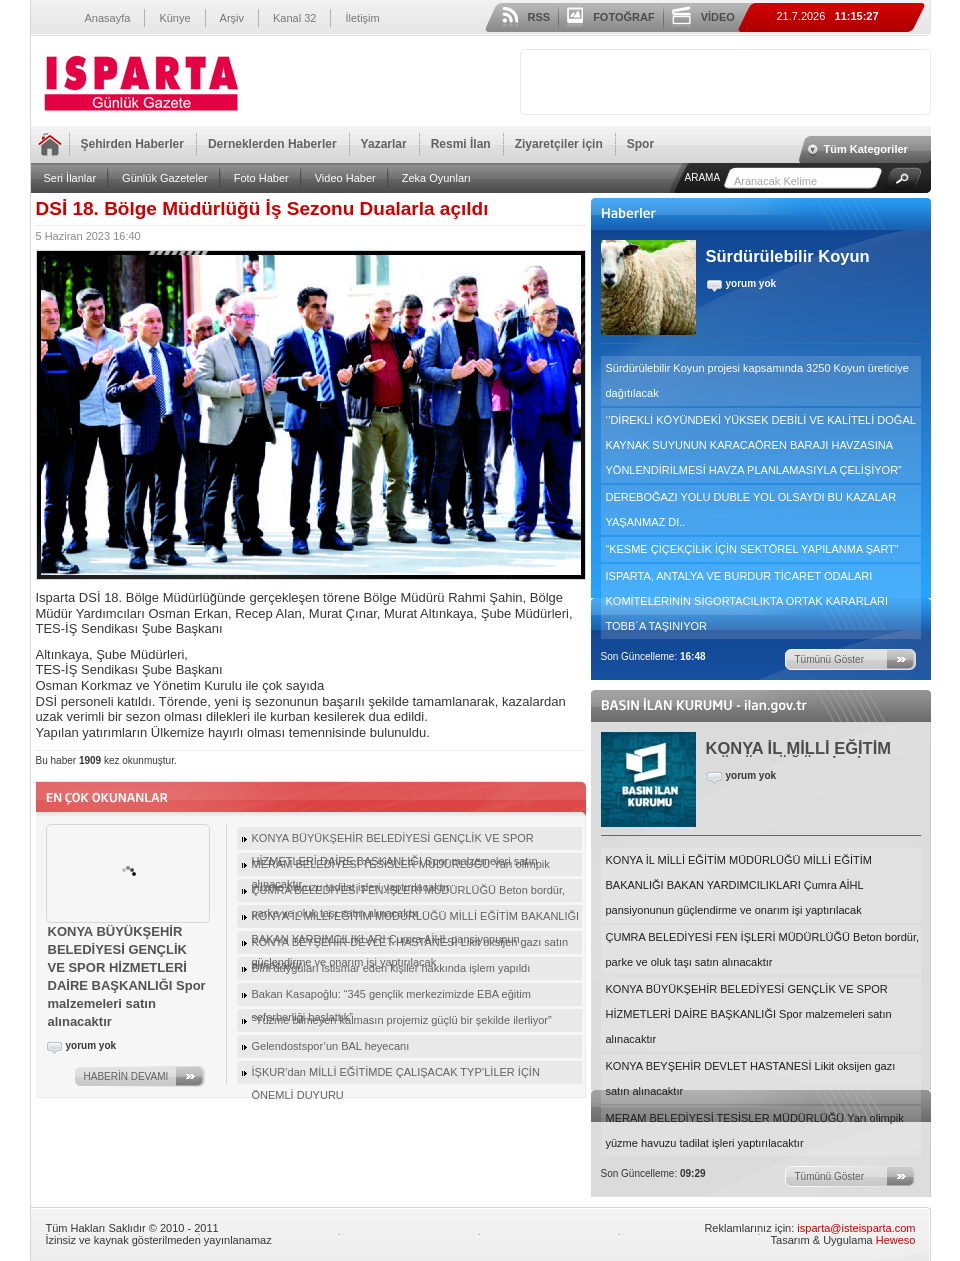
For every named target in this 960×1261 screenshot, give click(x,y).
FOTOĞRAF (624, 17)
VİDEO (718, 17)
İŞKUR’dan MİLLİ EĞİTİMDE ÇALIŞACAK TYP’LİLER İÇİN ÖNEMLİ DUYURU (396, 1075)
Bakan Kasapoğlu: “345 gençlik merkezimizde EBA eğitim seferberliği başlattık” (391, 997)
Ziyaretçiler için (559, 144)
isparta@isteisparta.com (856, 1228)
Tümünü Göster (829, 659)
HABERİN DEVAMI (126, 1076)
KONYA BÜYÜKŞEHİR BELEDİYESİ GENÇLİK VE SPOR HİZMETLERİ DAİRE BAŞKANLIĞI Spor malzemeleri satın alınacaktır (749, 1014)
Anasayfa (108, 18)
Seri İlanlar (70, 178)
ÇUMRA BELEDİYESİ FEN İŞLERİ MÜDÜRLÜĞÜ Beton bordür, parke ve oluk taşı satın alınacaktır (763, 949)
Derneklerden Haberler (272, 144)
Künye (174, 18)
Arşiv (232, 18)
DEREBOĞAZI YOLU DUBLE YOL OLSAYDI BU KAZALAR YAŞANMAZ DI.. (751, 509)
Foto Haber (261, 178)
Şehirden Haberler (132, 144)
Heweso (896, 1240)
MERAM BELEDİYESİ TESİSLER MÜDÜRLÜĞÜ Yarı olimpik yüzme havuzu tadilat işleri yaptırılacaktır (755, 1130)
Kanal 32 (294, 18)
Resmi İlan (461, 144)
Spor (640, 144)
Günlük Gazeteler (165, 178)
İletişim (362, 18)
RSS (539, 17)
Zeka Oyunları (436, 178)
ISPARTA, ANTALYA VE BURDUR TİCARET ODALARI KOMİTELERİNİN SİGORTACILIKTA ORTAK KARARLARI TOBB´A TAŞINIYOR (747, 601)
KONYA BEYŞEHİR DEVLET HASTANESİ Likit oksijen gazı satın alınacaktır (751, 1078)
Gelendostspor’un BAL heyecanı (331, 1046)
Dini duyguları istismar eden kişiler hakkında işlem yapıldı (391, 968)
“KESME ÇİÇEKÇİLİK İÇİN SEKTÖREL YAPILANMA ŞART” (752, 549)
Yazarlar (384, 144)
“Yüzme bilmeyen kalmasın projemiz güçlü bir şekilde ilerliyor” (402, 1020)
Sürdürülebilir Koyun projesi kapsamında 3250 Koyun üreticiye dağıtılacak (757, 380)
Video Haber (345, 178)
